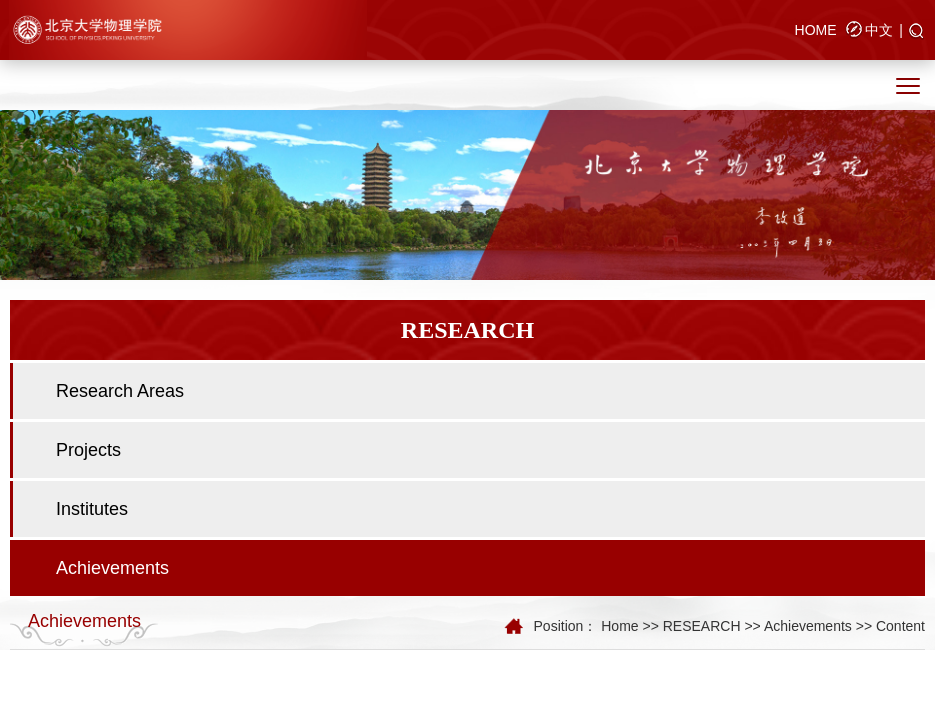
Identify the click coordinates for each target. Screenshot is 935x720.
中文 (879, 30)
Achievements (112, 568)
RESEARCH (702, 626)
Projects (88, 450)
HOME (816, 30)
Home (619, 626)
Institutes (92, 509)
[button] (916, 32)
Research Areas (120, 391)
